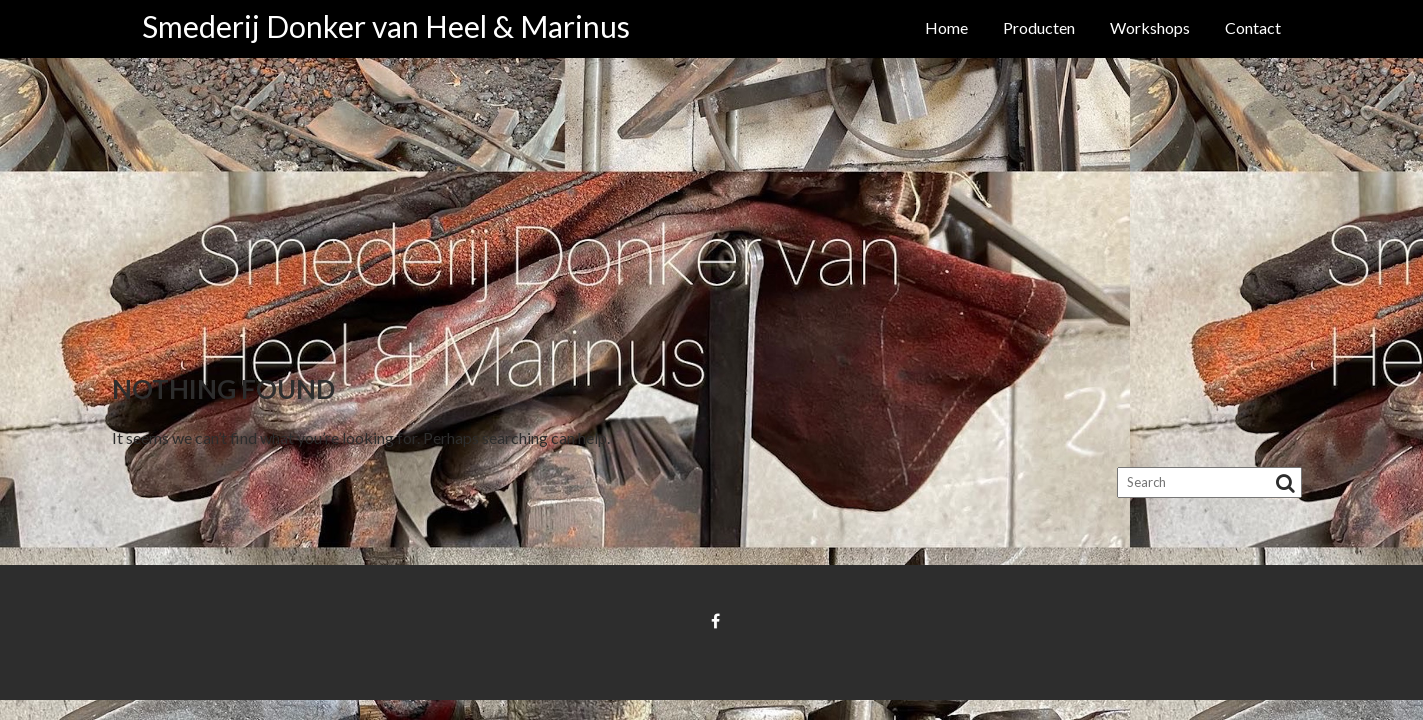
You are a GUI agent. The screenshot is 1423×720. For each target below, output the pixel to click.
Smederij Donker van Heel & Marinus (386, 26)
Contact (1253, 27)
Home (946, 27)
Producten (1039, 27)
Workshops (1150, 27)
